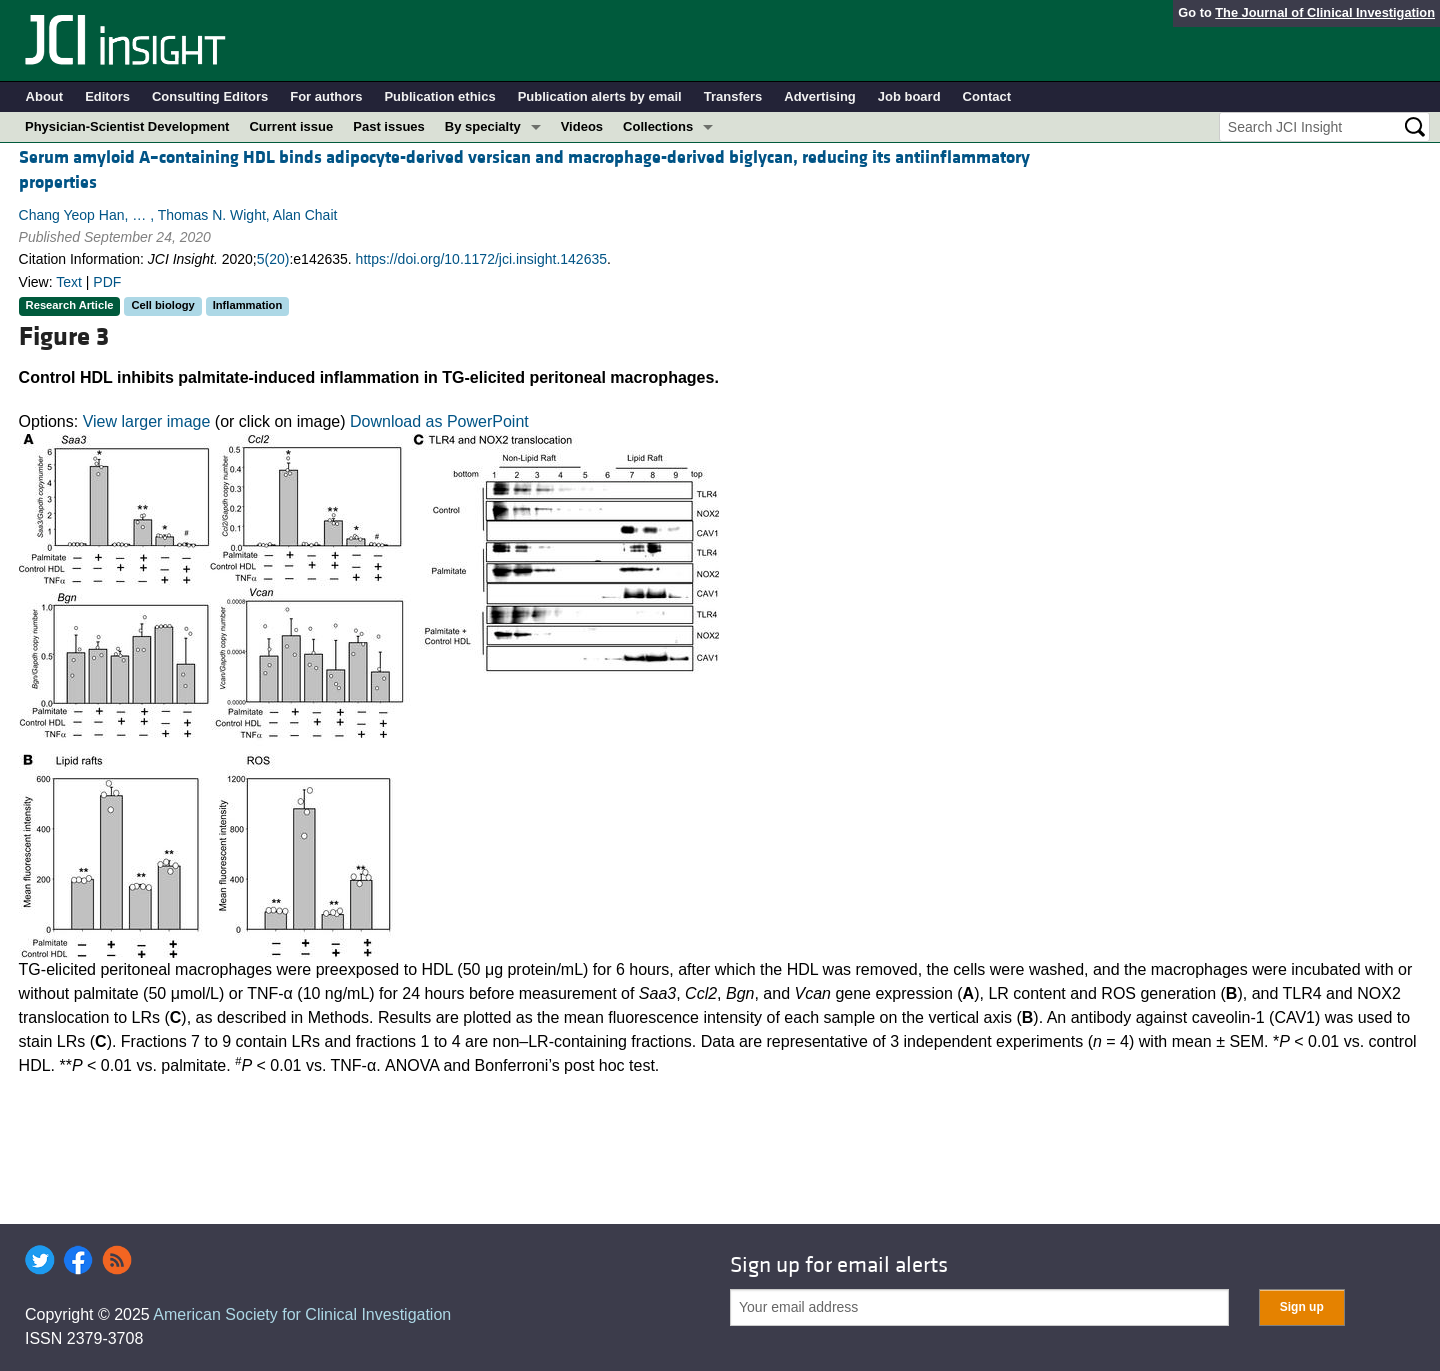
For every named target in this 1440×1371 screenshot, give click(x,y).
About (45, 96)
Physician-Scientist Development (127, 126)
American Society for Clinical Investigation (302, 1314)
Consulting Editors (210, 96)
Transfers (733, 96)
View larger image (147, 421)
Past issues (389, 126)
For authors (326, 96)
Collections (658, 126)
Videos (582, 126)
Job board (909, 96)
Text (69, 282)
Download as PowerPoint (439, 421)
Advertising (820, 96)
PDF (107, 282)
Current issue (291, 126)
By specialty (483, 126)
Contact (987, 96)
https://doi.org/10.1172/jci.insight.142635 (481, 259)
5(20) (273, 259)
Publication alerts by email (600, 96)
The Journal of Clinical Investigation (1325, 12)
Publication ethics (439, 96)
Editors (107, 96)
